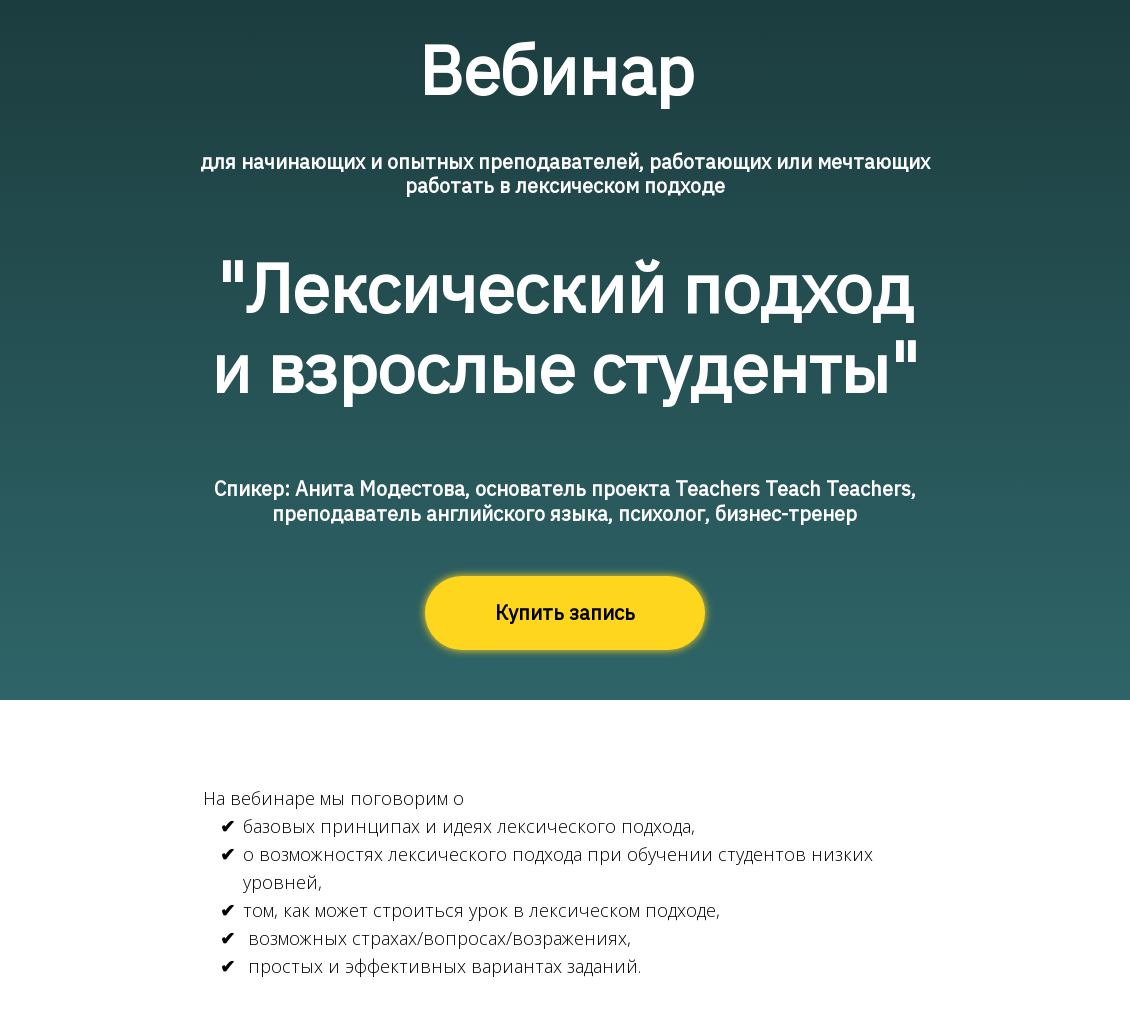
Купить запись (565, 612)
